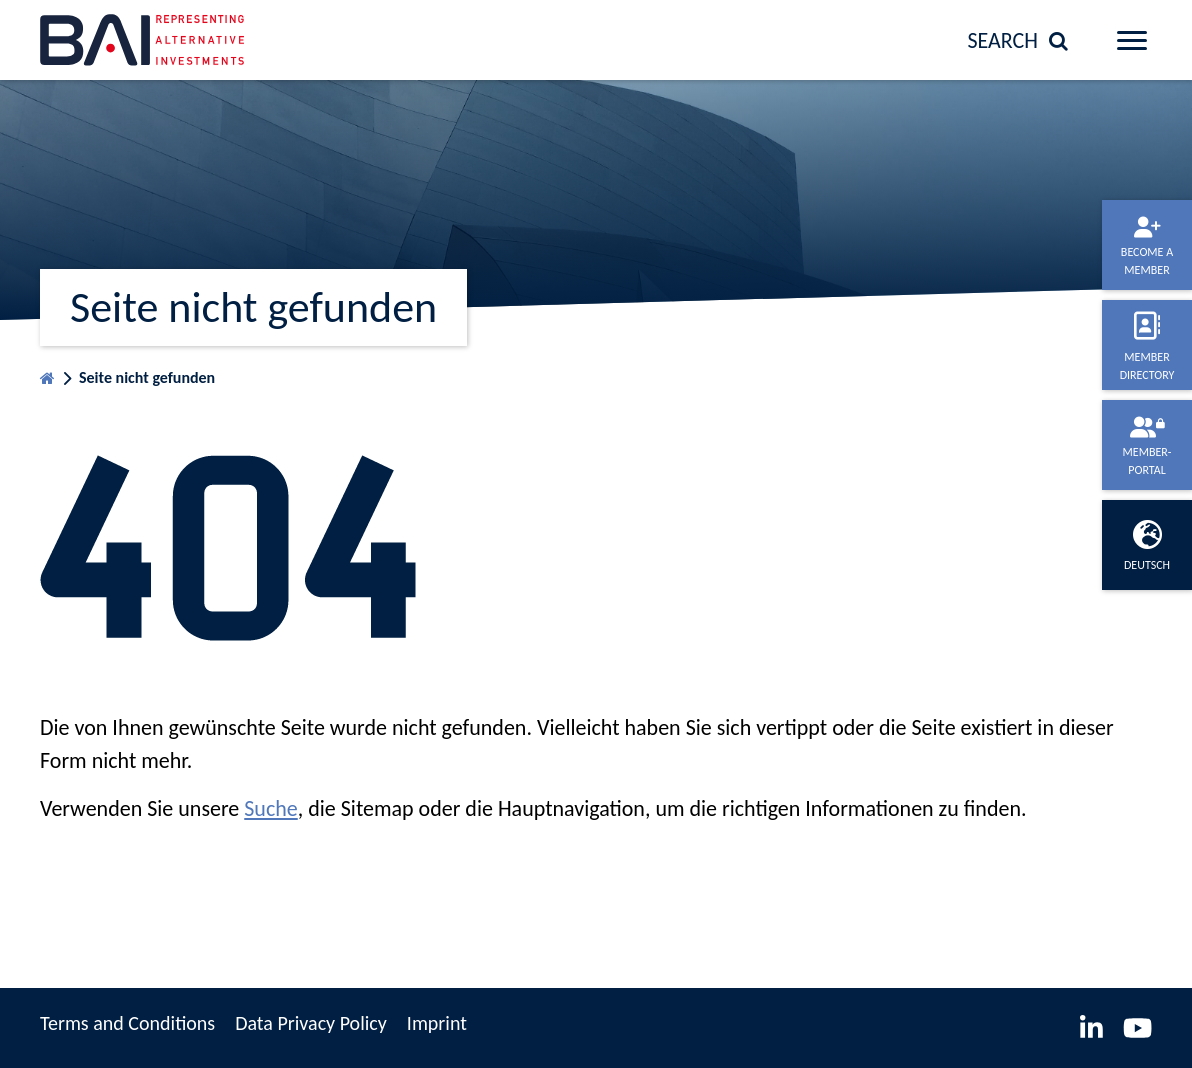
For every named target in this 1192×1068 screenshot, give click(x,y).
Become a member (1147, 261)
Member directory (1147, 366)
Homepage (47, 373)
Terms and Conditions (127, 1023)
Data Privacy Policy (311, 1023)
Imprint (437, 1023)
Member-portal (1147, 461)
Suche (270, 808)
